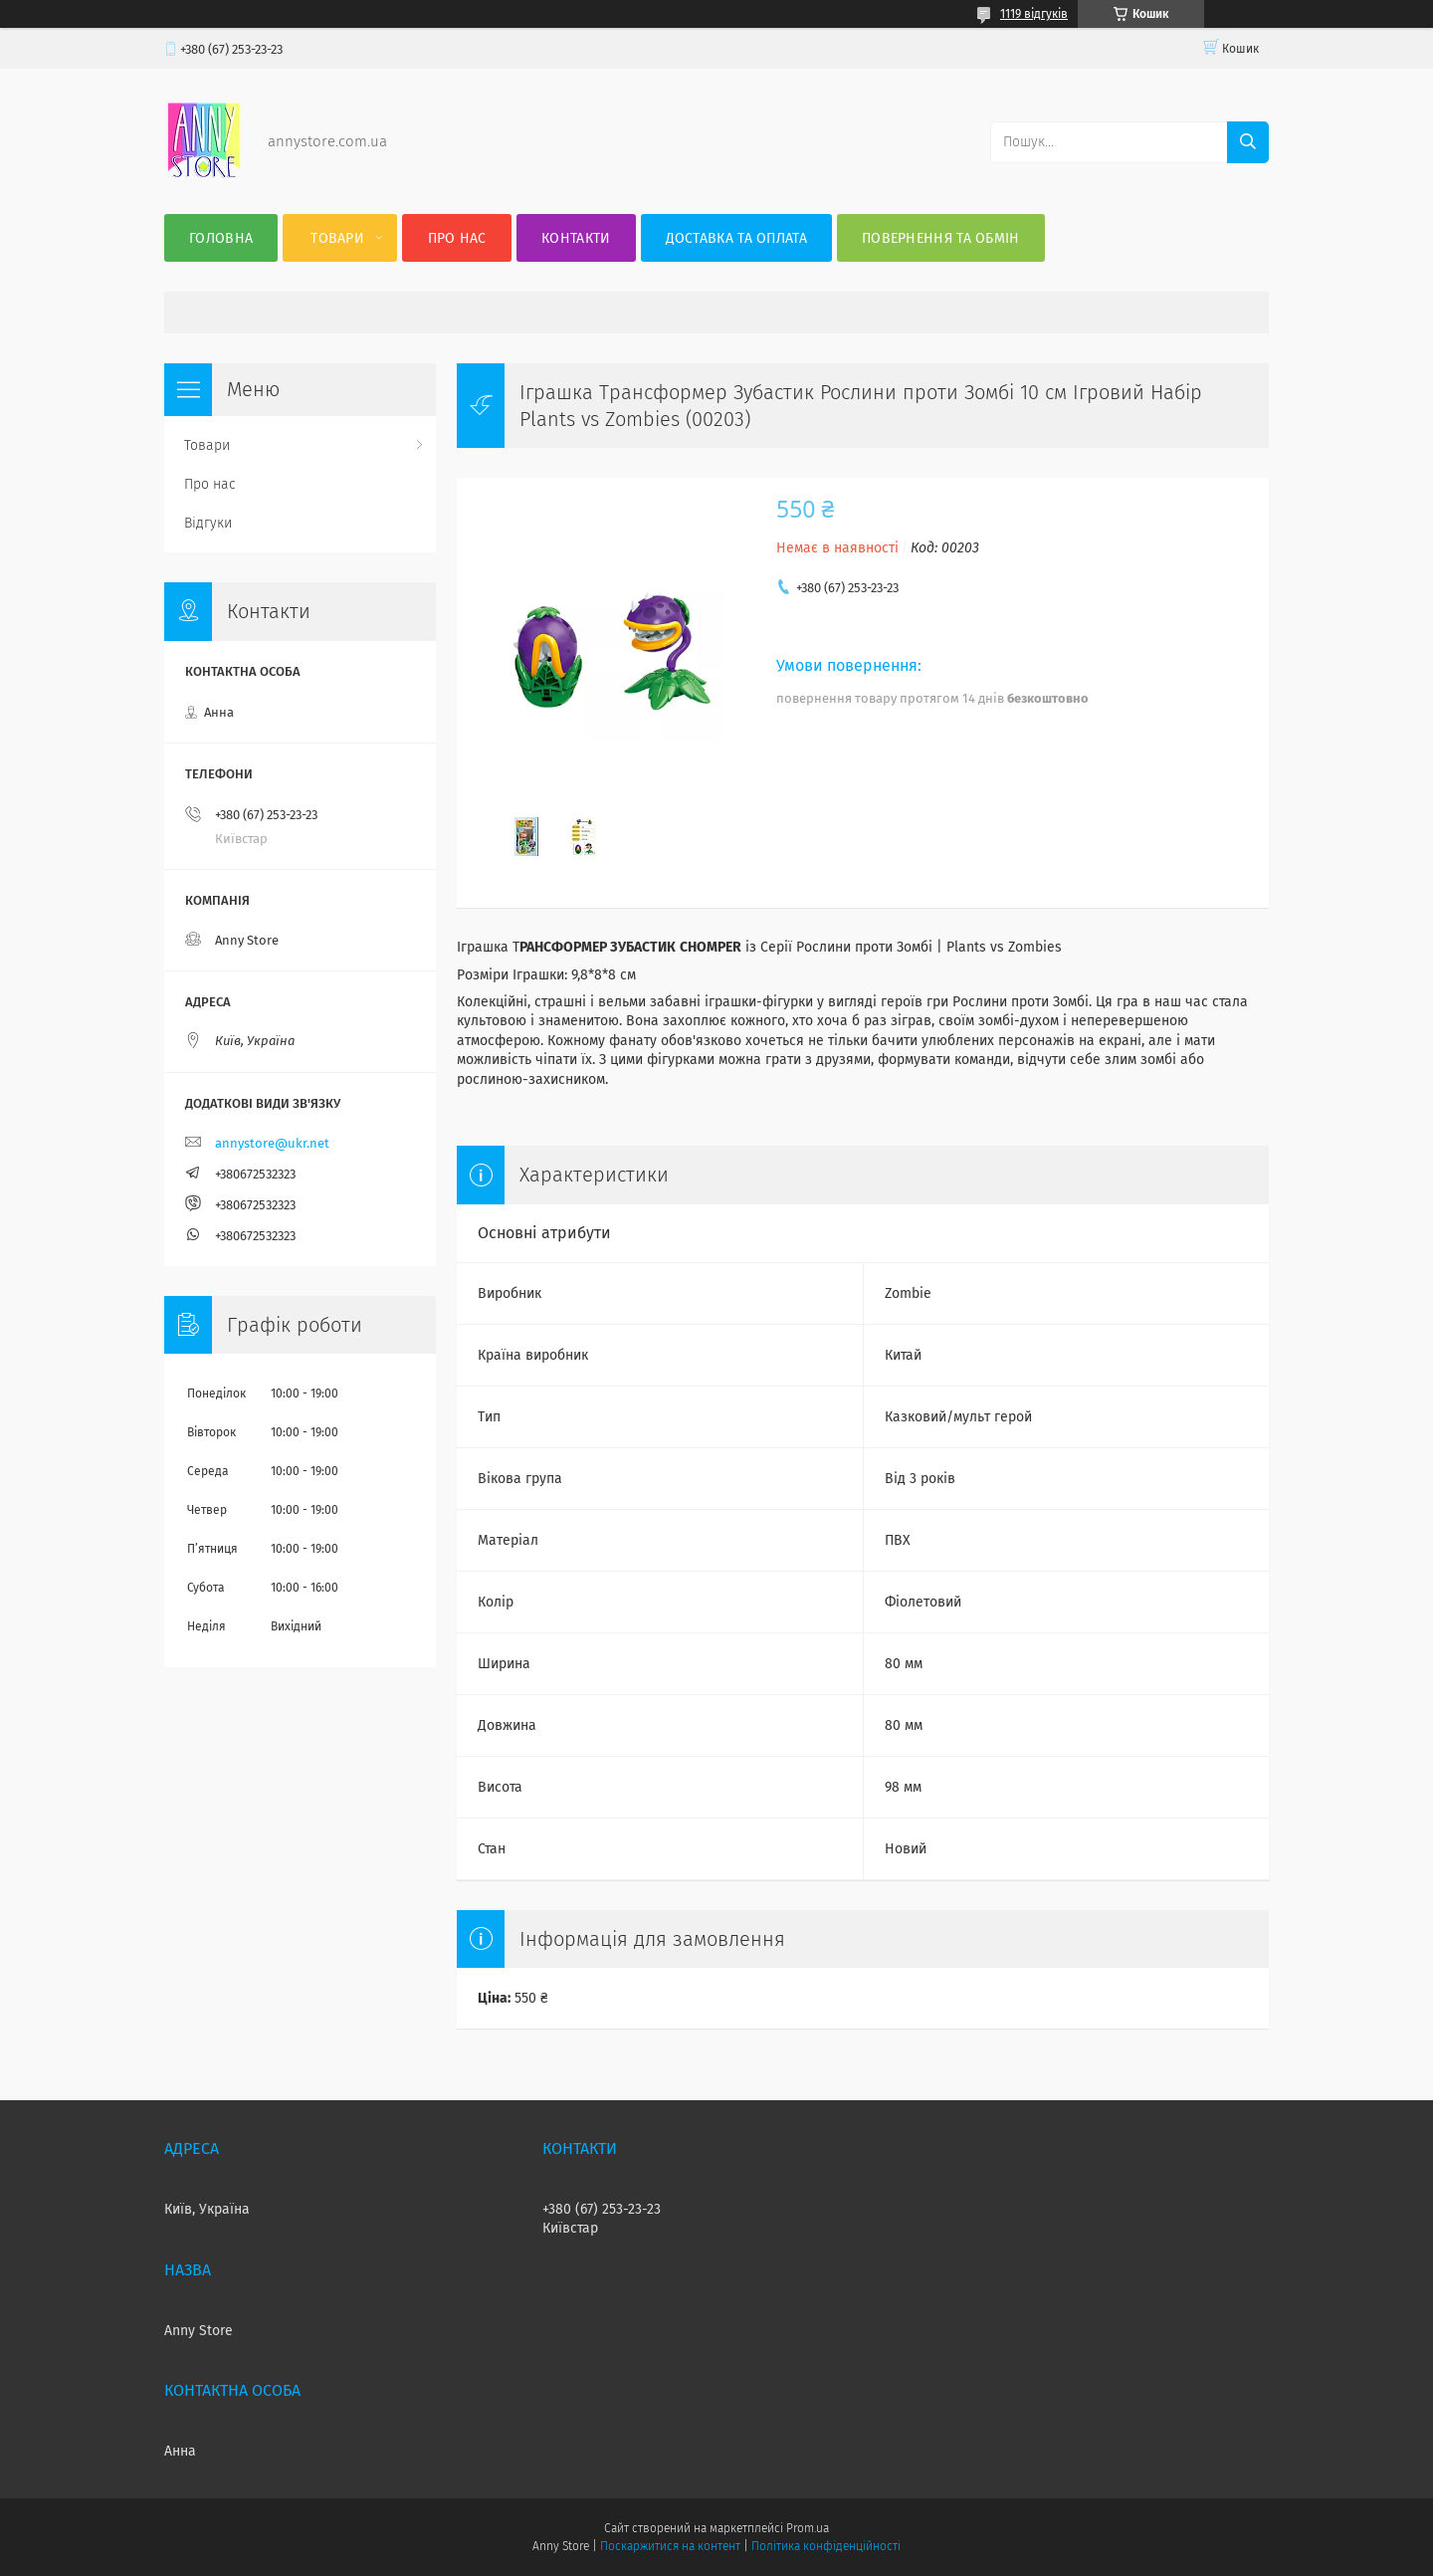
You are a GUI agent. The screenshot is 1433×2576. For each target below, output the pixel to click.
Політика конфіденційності (826, 2546)
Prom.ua (807, 2528)
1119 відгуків (1034, 14)
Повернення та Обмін (941, 238)
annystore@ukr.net (272, 1143)
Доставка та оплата (736, 238)
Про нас (457, 238)
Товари (337, 238)
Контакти (575, 238)
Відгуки (208, 523)
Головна (221, 238)
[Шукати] (1248, 142)
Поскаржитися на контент (670, 2546)
